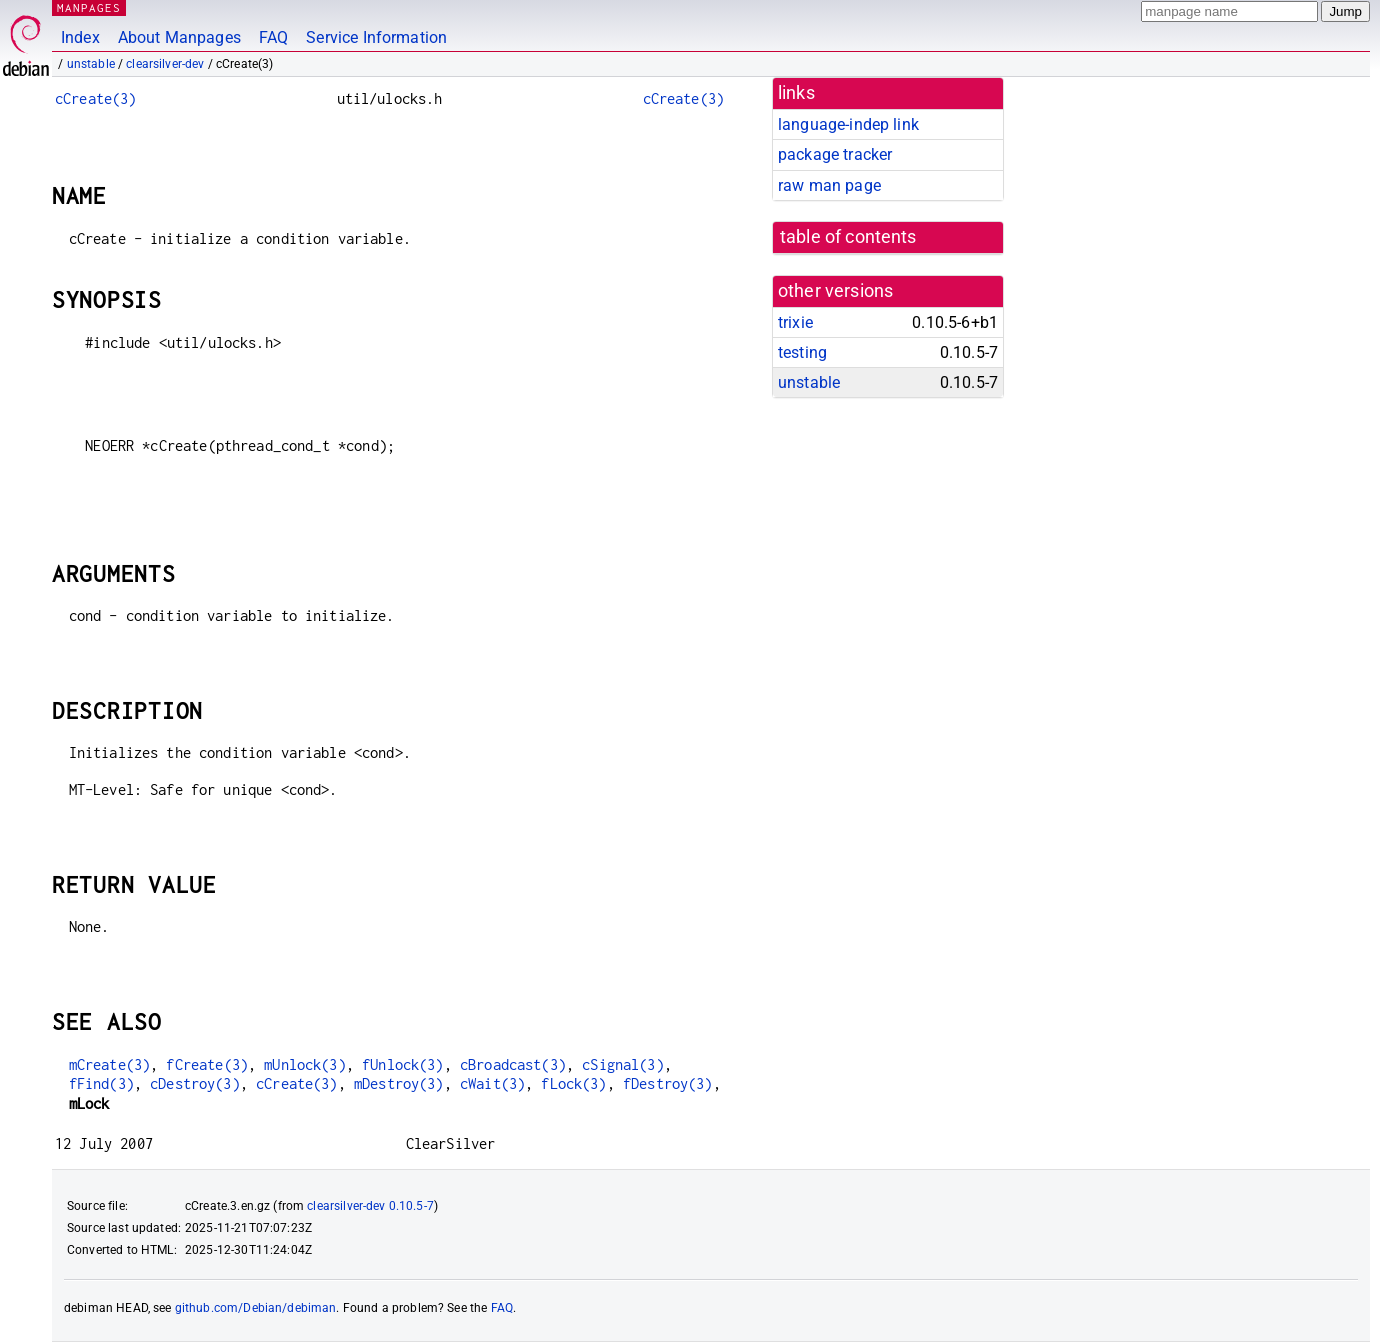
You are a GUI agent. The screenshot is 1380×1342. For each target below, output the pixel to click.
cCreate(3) (96, 98)
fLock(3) (573, 1083)
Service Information (376, 37)
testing (802, 352)
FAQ (273, 37)
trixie (795, 322)
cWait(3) (492, 1083)
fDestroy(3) (668, 1083)
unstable (91, 64)
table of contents (848, 237)
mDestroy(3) (399, 1083)
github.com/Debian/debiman (256, 1308)
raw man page (829, 185)
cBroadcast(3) (513, 1064)
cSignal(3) (623, 1064)
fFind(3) (101, 1083)
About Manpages (179, 37)
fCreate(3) (207, 1064)
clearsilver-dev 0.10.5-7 (370, 1206)
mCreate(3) (110, 1064)
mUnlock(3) (305, 1064)
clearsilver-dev (165, 64)
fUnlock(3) (403, 1064)
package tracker (835, 154)
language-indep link (848, 124)
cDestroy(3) (195, 1083)
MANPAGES (89, 7)
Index (80, 37)
